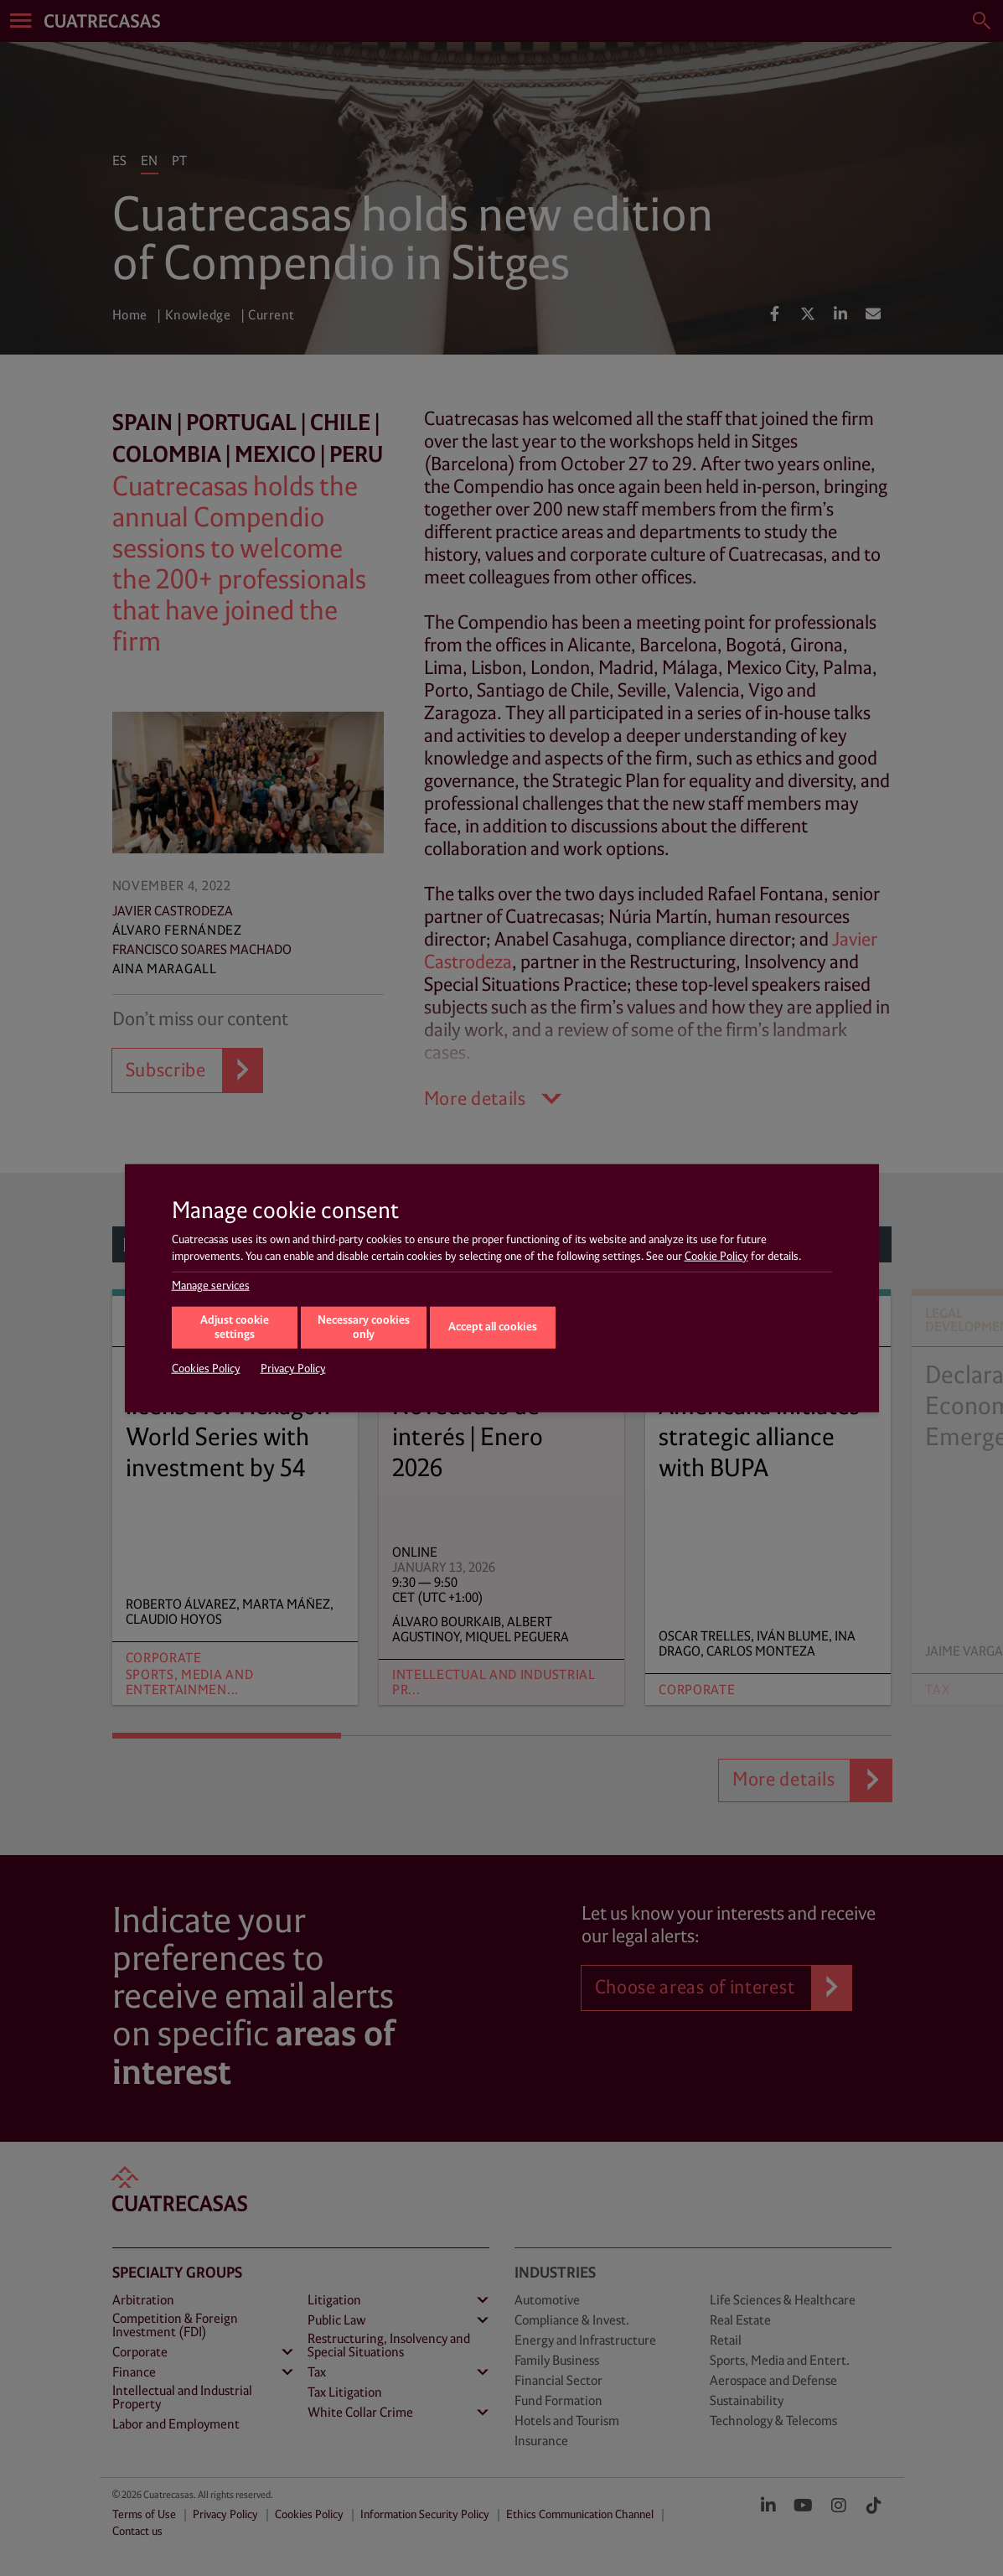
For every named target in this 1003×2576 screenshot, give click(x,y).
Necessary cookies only (364, 1328)
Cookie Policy (716, 1255)
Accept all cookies (492, 1326)
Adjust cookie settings (234, 1328)
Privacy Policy (293, 1369)
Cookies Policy (206, 1369)
